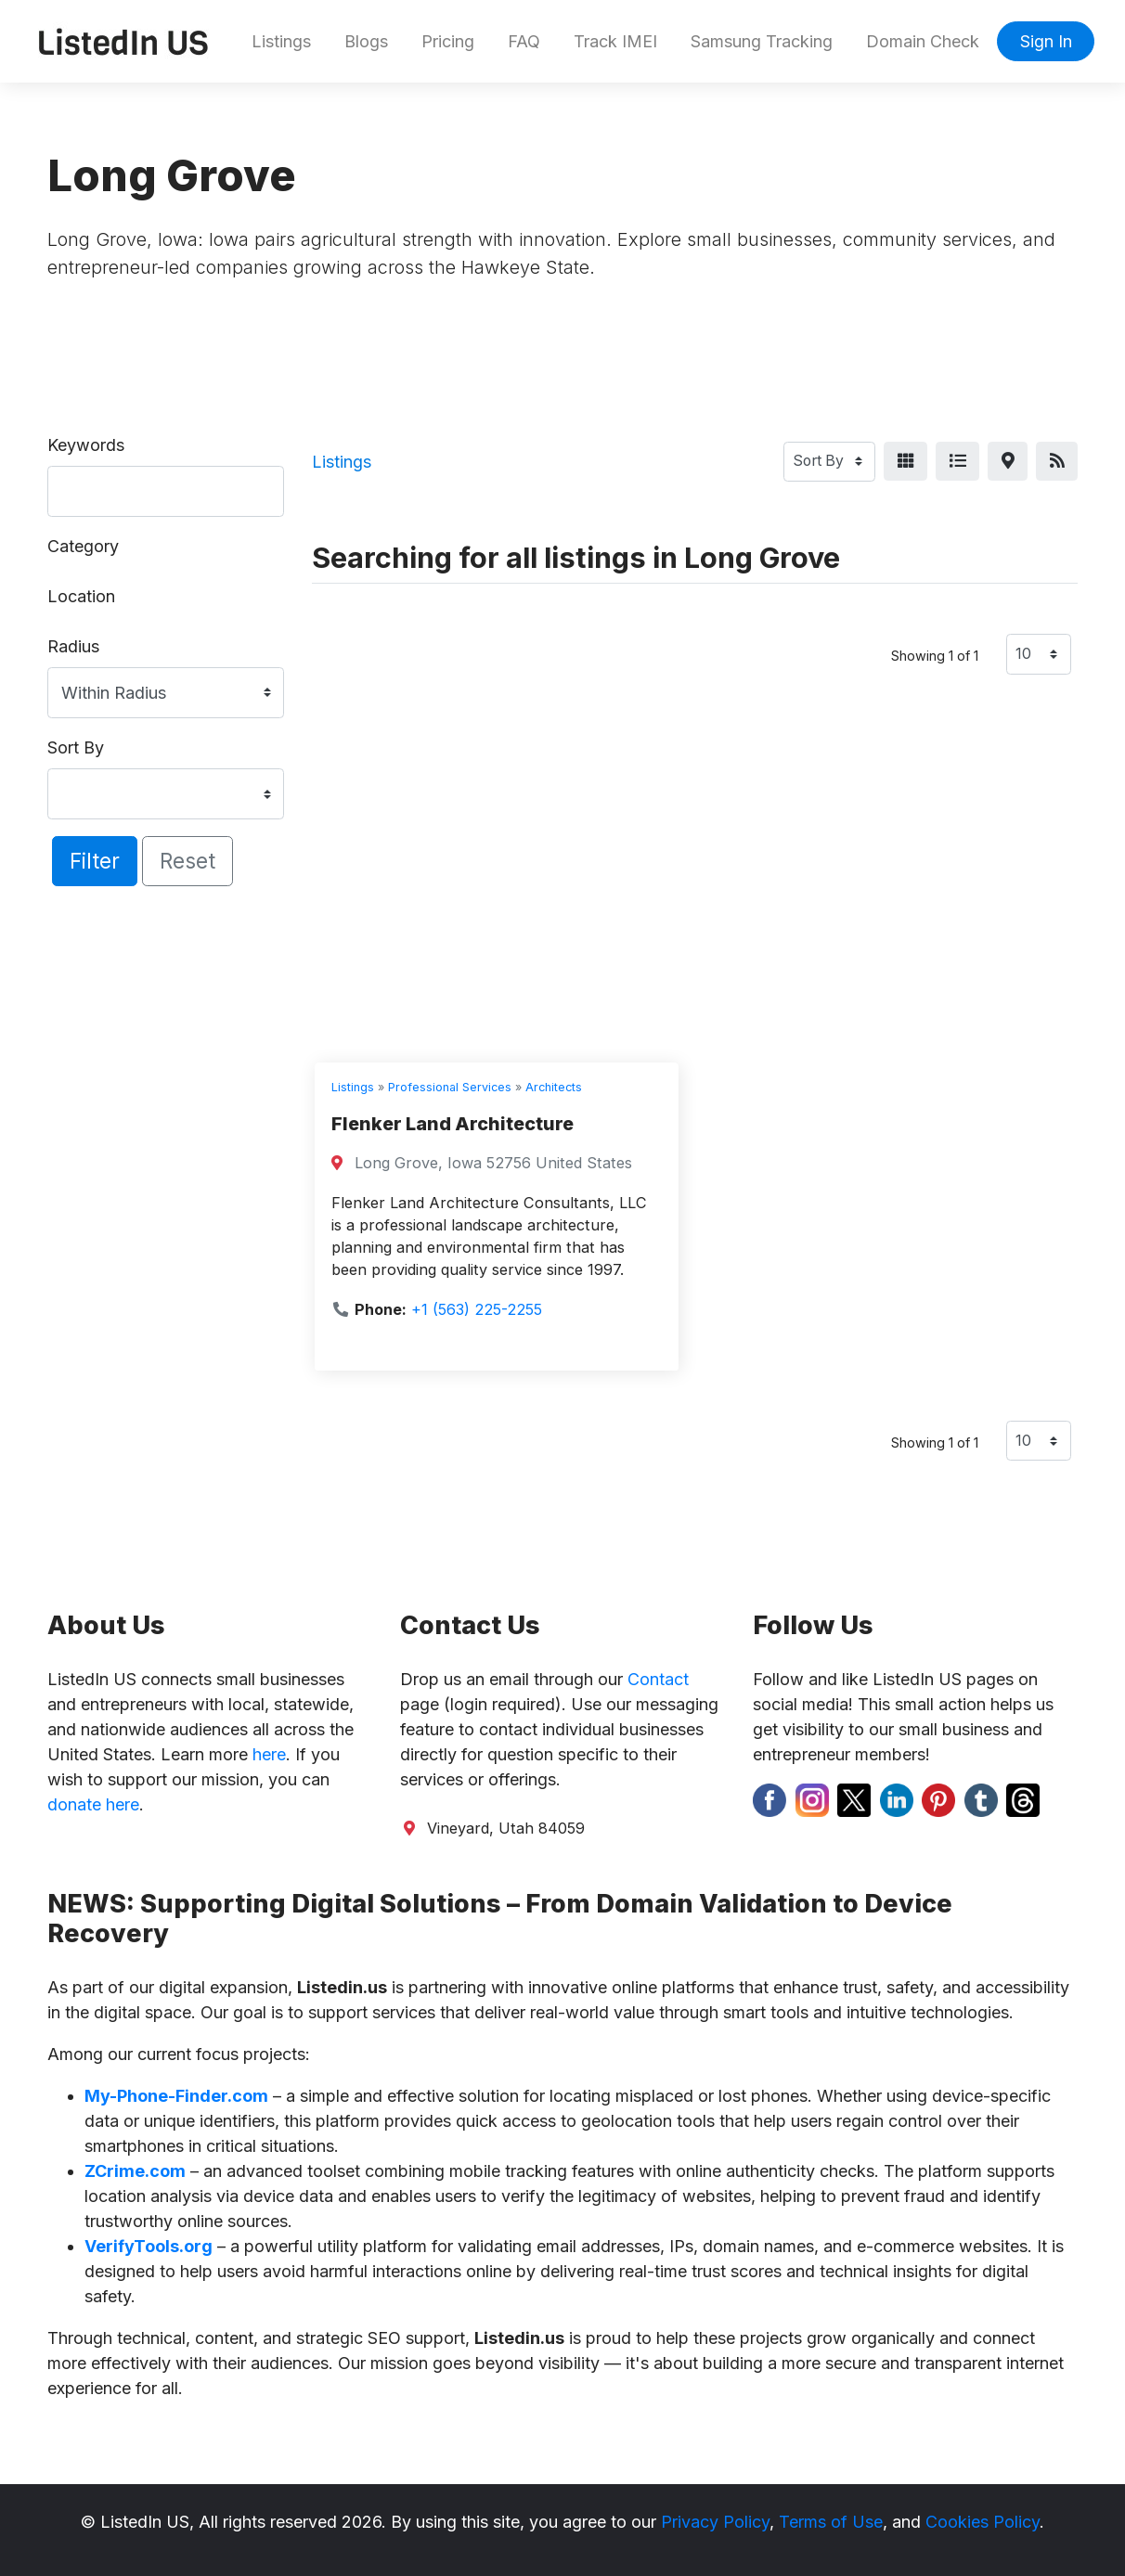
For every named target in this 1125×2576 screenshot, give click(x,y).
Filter (95, 860)
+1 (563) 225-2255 (476, 1309)
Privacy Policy (715, 2521)
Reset (187, 860)
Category (83, 546)
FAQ (524, 41)
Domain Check (922, 41)
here (269, 1754)
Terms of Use (831, 2521)
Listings (281, 41)
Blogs (366, 41)
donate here (93, 1804)
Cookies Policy (982, 2521)
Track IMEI (615, 41)
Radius (73, 646)
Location (81, 596)
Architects (553, 1087)
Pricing (447, 41)
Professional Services (449, 1087)
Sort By (75, 747)
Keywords (85, 445)
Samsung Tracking (762, 41)
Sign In (1046, 41)
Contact (658, 1679)
